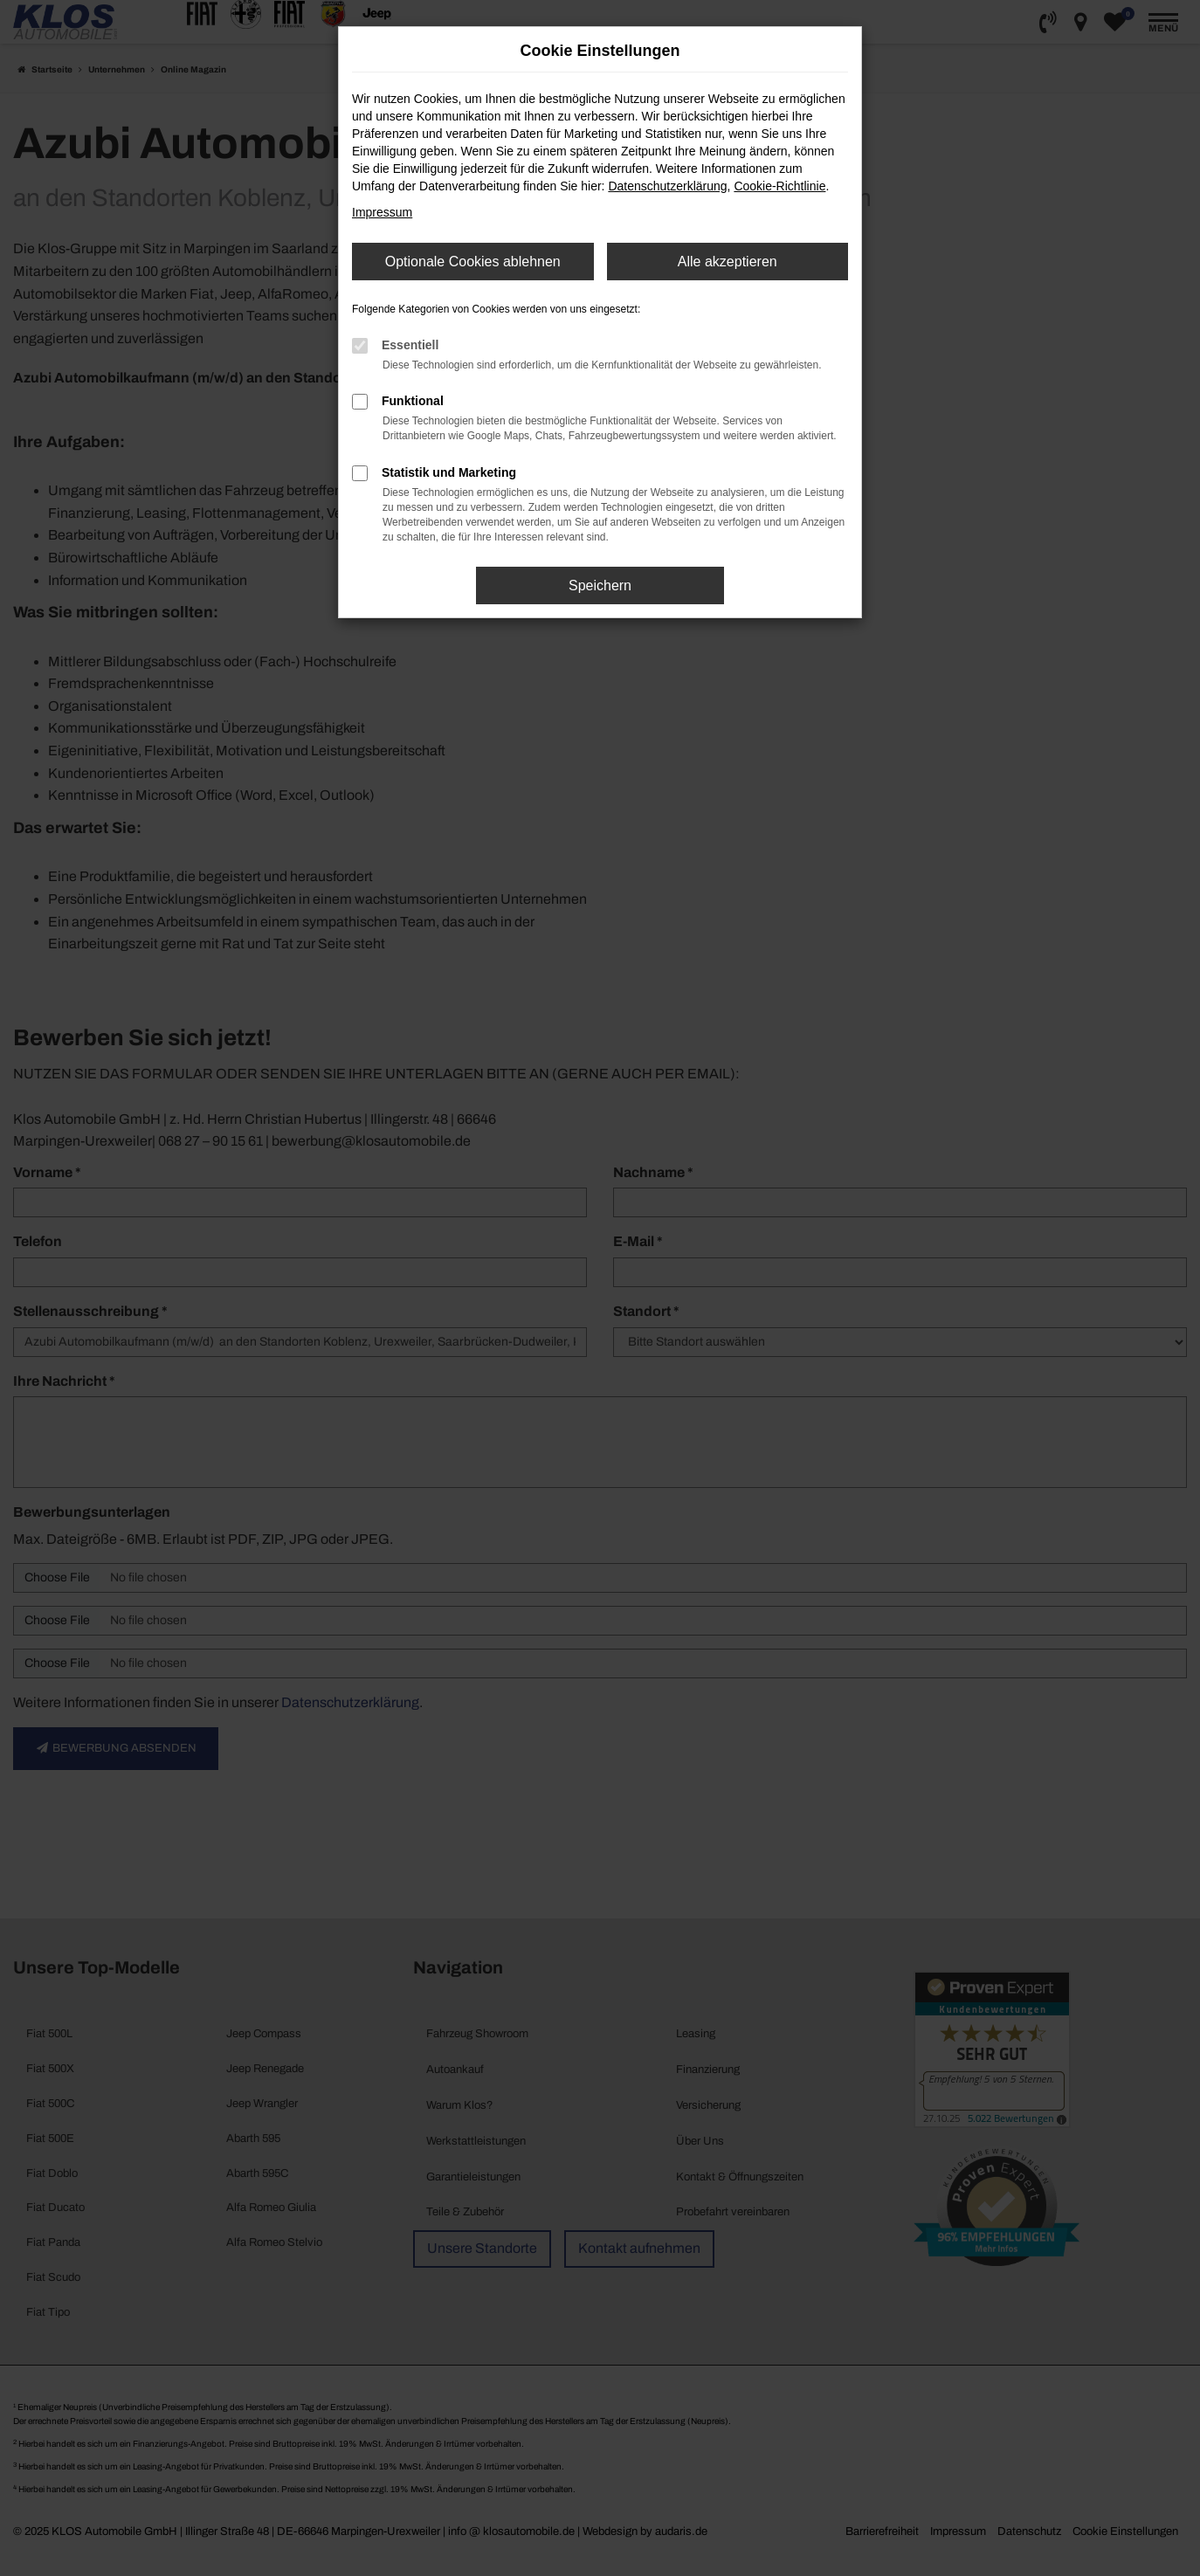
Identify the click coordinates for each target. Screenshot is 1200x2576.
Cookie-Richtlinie (779, 186)
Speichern (600, 585)
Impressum (382, 212)
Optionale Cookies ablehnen (473, 261)
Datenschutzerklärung (667, 186)
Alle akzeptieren (727, 261)
